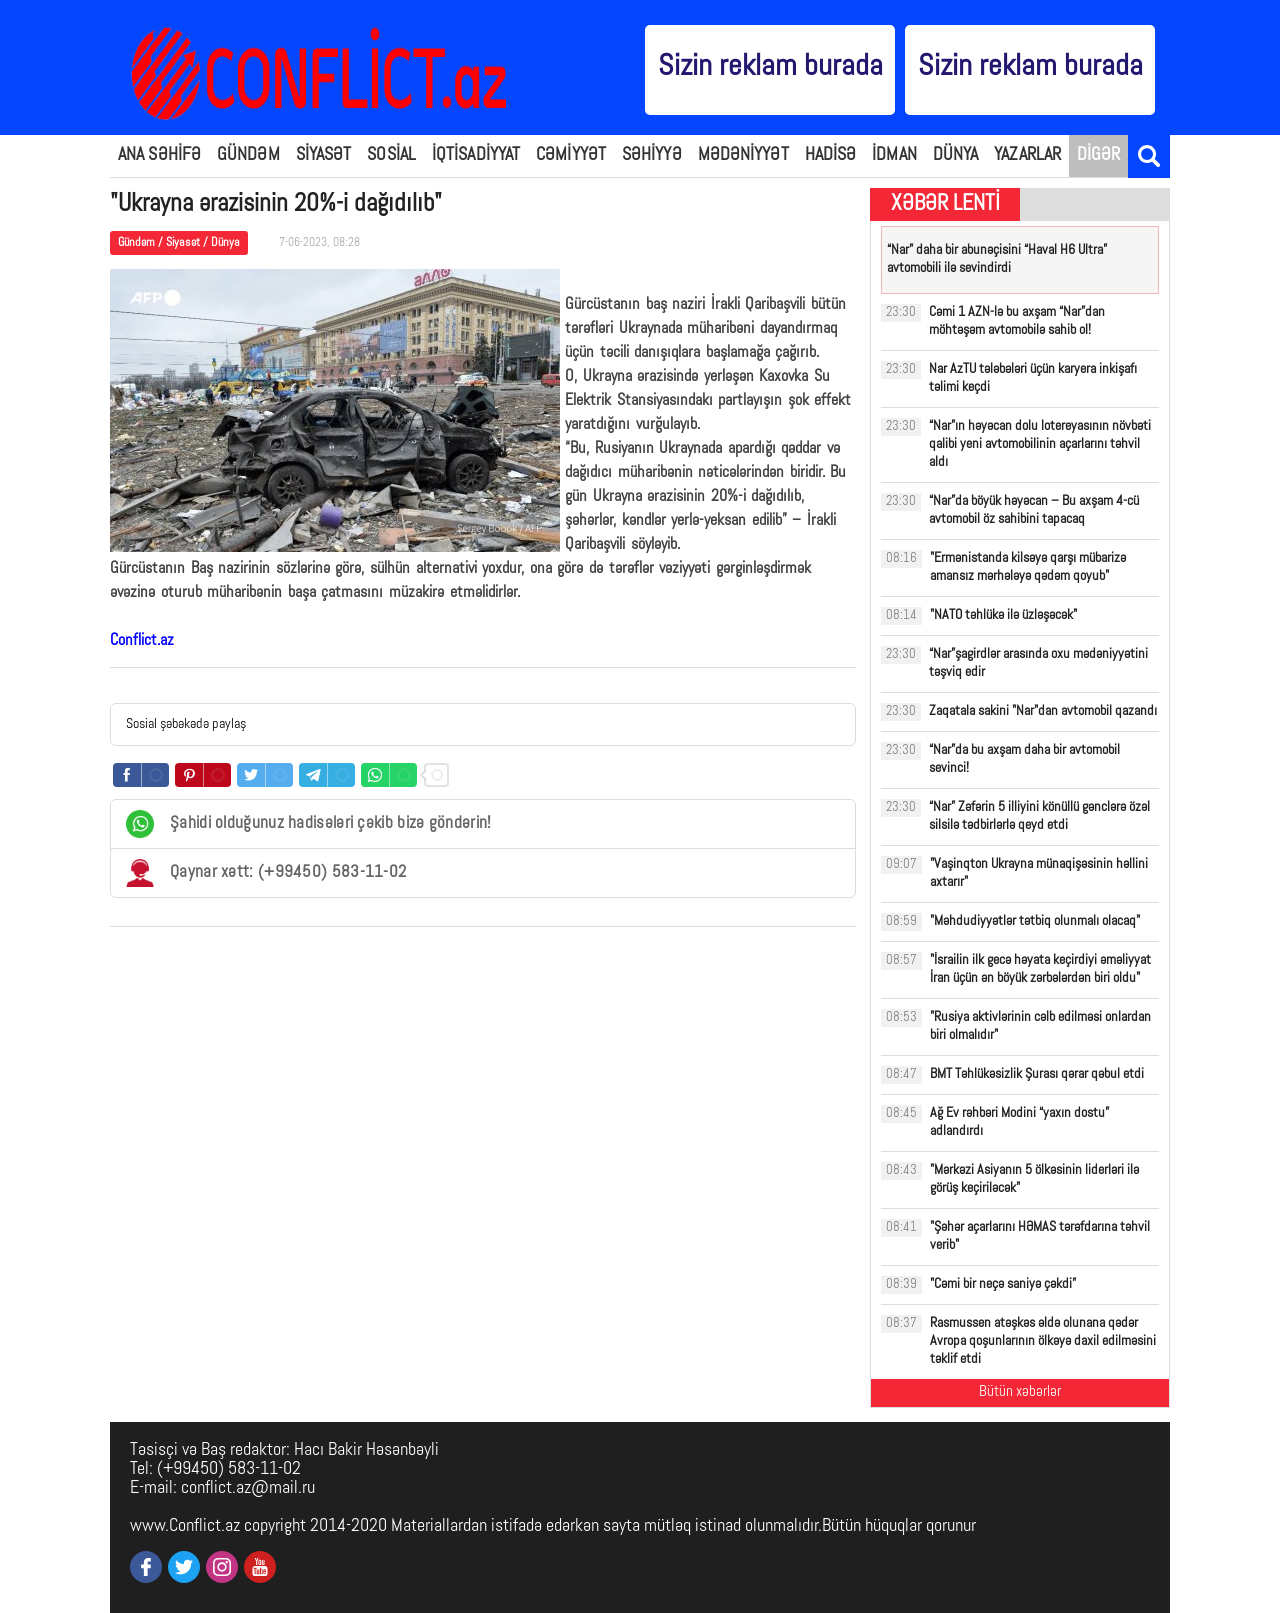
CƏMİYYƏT (571, 155)
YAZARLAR (1027, 155)
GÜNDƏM (248, 155)
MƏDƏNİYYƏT (743, 155)
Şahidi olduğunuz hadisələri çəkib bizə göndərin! (308, 824)
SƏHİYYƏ (652, 155)
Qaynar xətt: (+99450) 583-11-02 (266, 873)
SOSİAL (391, 155)
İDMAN (894, 155)
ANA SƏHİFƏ (159, 155)
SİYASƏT (324, 155)
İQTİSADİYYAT (476, 155)
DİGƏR (1099, 155)
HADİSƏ (831, 155)
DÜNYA (956, 155)
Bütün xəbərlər (1020, 1392)
